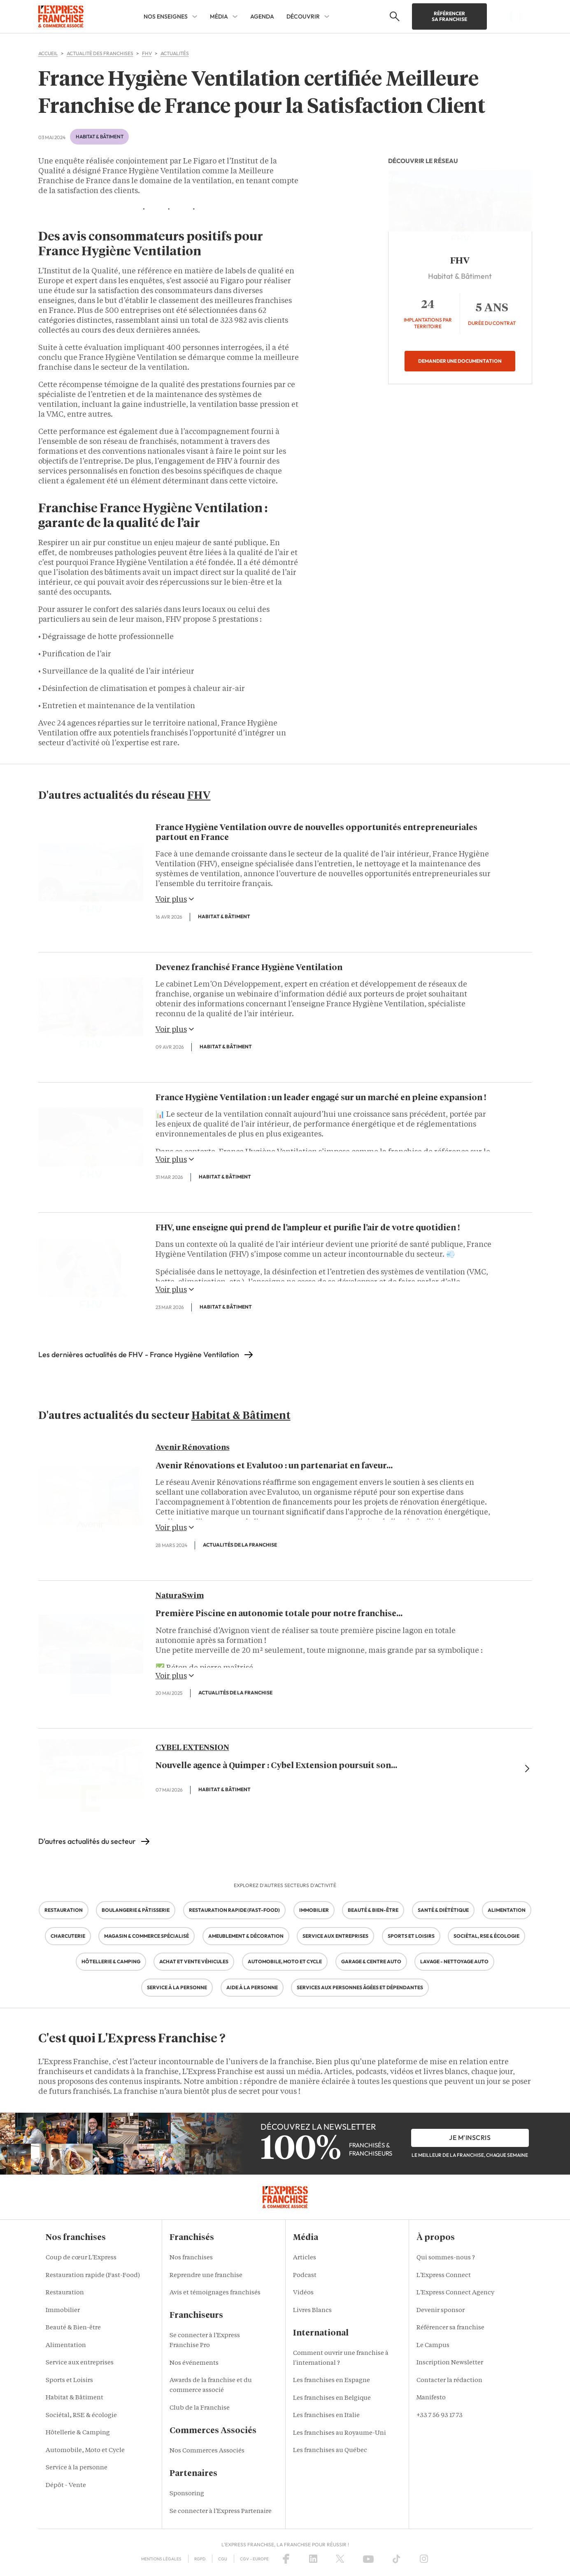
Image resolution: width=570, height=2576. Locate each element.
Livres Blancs (312, 2311)
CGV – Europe (254, 2559)
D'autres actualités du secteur (87, 1841)
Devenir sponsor (440, 2311)
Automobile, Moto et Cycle (85, 2451)
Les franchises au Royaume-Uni (339, 2433)
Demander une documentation (460, 361)
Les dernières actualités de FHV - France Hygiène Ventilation (138, 1354)
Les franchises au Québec (330, 2451)
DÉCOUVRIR (303, 16)
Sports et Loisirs (69, 2381)
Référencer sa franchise (449, 16)
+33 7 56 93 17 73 (439, 2416)
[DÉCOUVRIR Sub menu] (327, 16)
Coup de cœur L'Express (81, 2258)
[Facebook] (286, 2559)
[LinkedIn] (313, 2559)
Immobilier (63, 2311)
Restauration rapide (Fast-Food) (93, 2276)
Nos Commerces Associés (207, 2451)
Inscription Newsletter (449, 2363)
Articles (304, 2258)
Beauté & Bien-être (73, 2328)
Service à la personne (76, 2468)
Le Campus (432, 2346)
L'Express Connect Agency (455, 2293)
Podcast (304, 2276)
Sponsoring (187, 2494)
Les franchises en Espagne (331, 2381)
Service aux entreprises (80, 2363)
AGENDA (262, 16)
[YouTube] (368, 2559)
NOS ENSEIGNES (166, 16)
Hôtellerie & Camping (78, 2433)
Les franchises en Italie (326, 2416)
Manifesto (431, 2398)
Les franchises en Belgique (332, 2398)
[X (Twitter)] (340, 2559)
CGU (222, 2559)
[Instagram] (424, 2559)
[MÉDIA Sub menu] (235, 16)
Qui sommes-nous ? (445, 2258)
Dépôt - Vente (66, 2486)
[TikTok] (396, 2559)
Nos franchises (191, 2258)
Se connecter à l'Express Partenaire (221, 2511)
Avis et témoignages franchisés (215, 2293)
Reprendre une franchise (206, 2276)
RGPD (199, 2559)
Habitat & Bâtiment (99, 136)
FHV (460, 261)
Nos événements (194, 2363)
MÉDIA (219, 16)
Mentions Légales (161, 2559)
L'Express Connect (443, 2276)
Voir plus (175, 899)
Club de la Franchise (200, 2408)
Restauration (65, 2293)
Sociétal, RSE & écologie (81, 2416)
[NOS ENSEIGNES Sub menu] (195, 16)
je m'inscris (470, 2137)
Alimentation (66, 2346)
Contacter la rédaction (449, 2381)
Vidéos (303, 2293)
